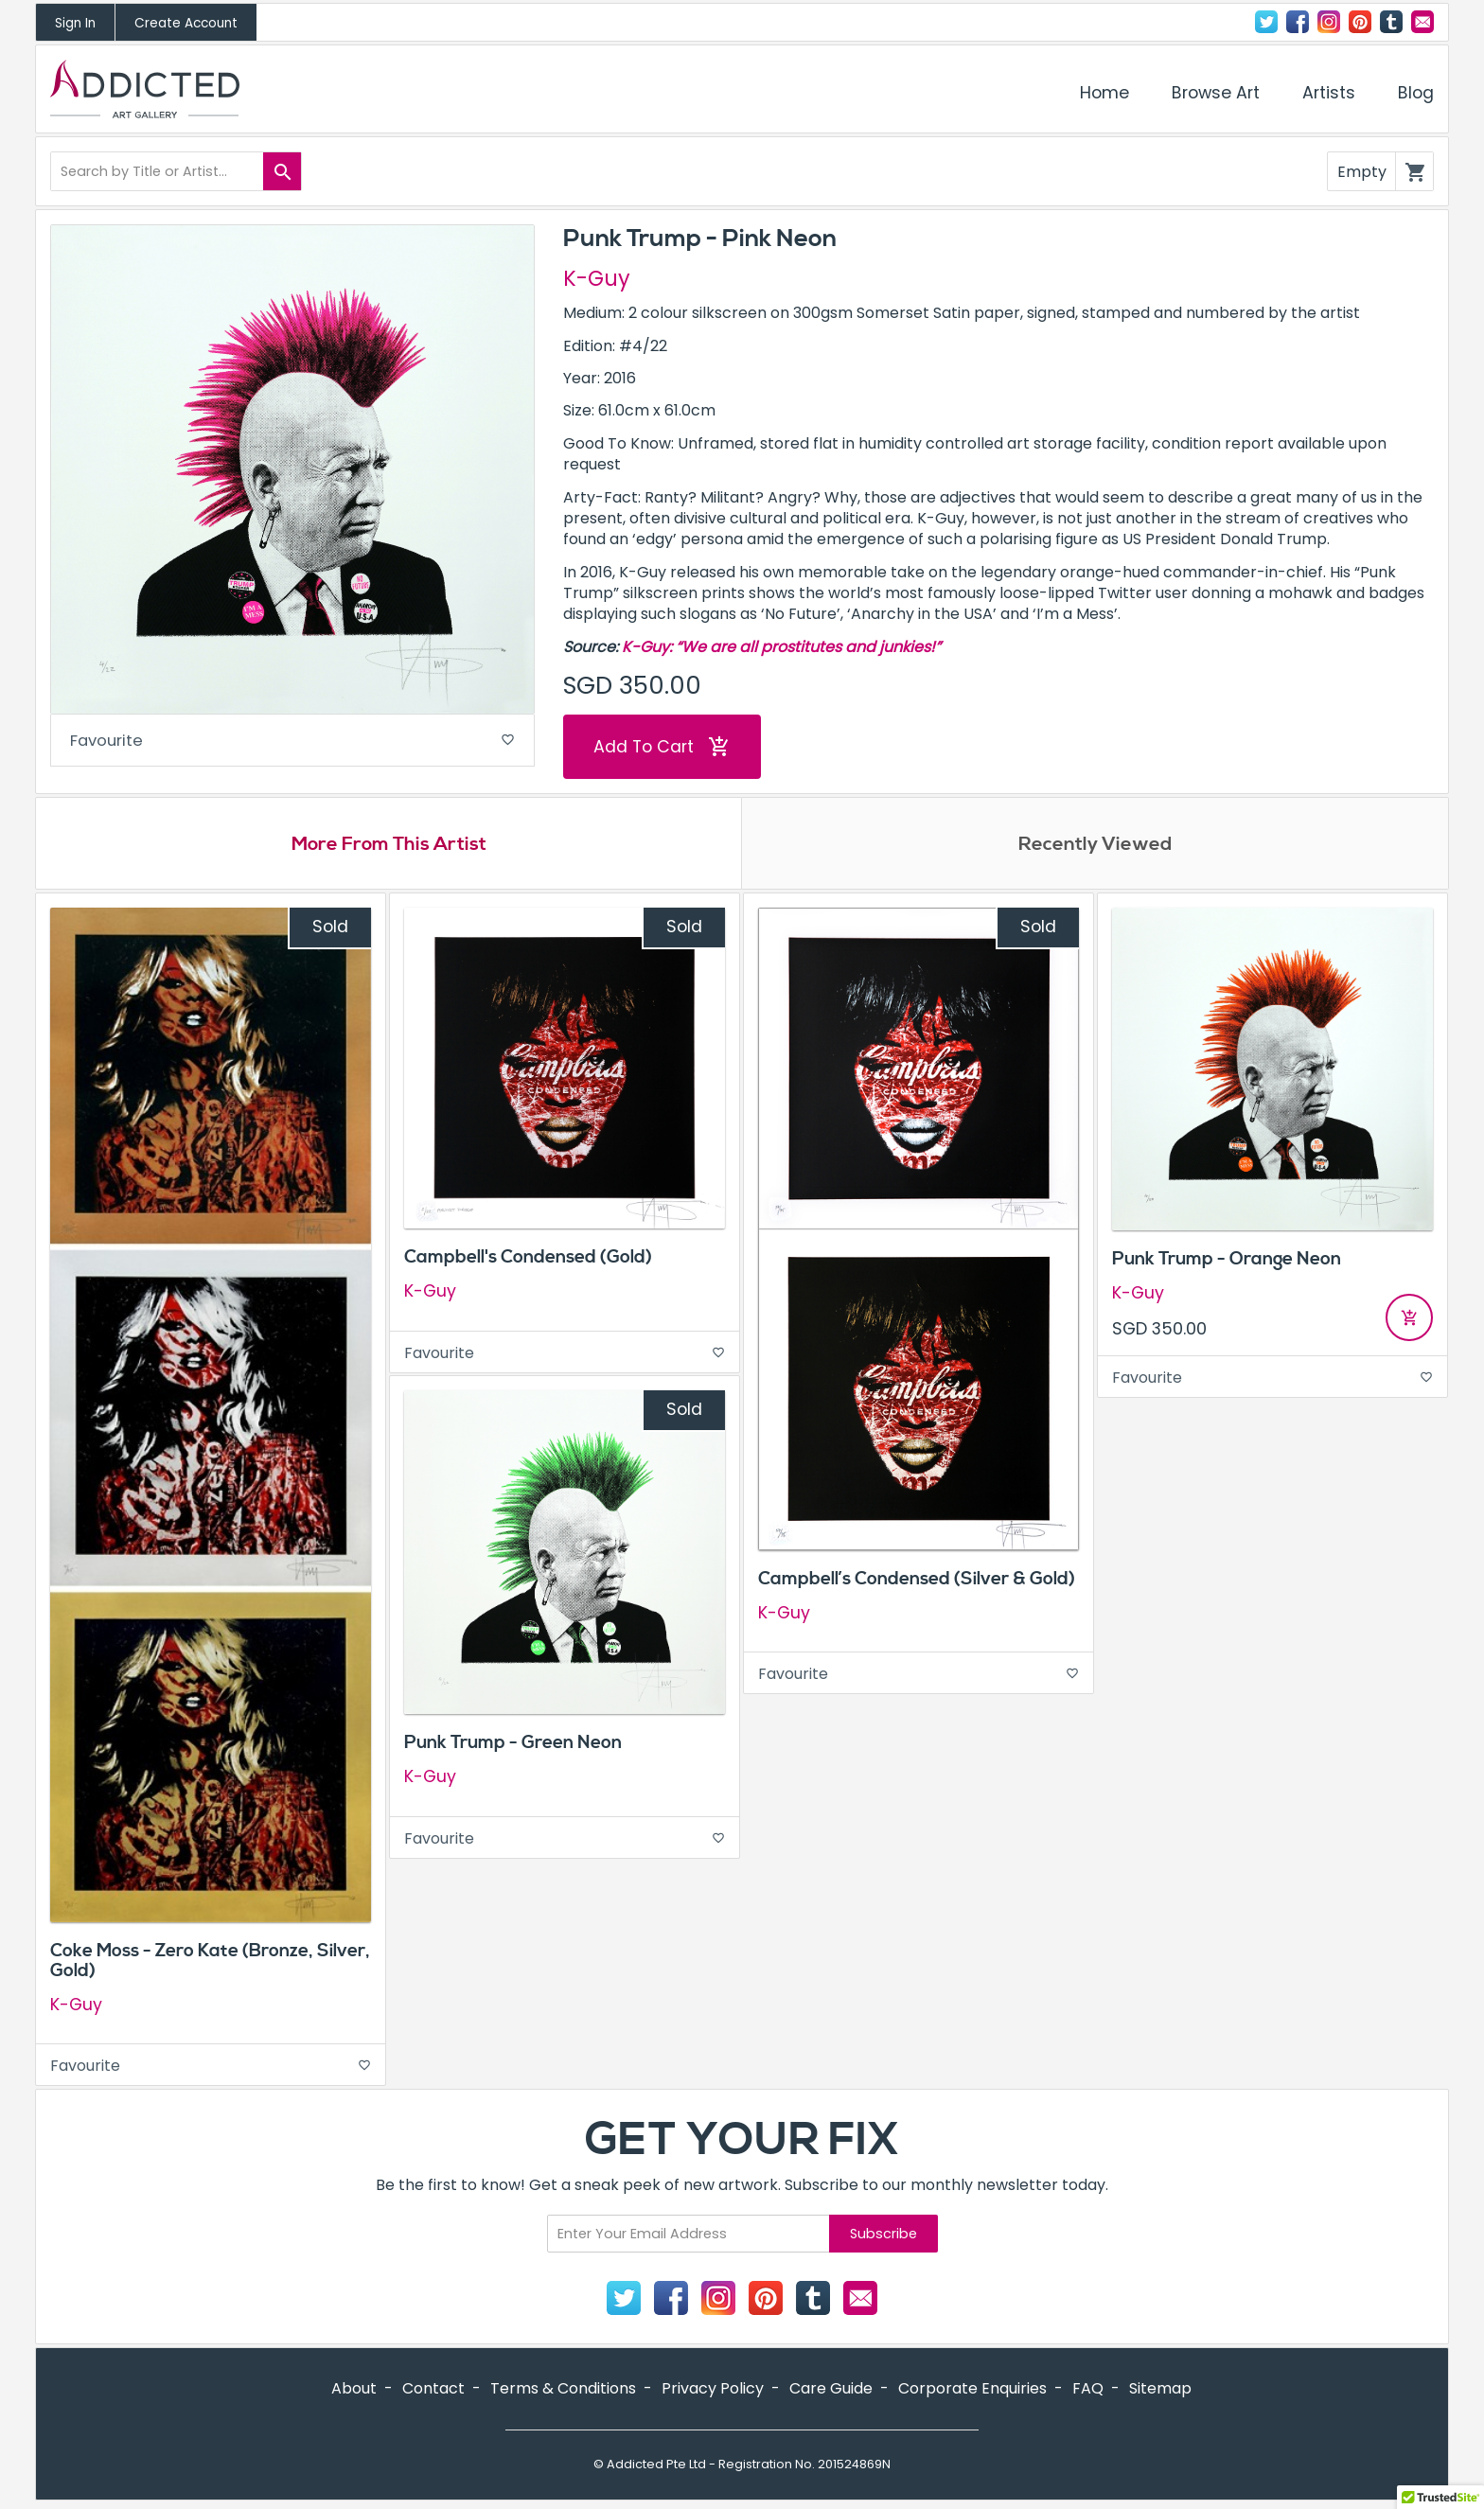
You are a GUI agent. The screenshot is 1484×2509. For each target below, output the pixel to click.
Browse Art (1216, 92)
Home (1104, 92)
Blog (1416, 92)
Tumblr (1391, 21)
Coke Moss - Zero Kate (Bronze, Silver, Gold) (210, 1962)
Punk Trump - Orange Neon (1226, 1261)
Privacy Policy (713, 2391)
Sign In (75, 23)
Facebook (1297, 21)
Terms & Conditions (563, 2391)
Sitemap (1160, 2391)
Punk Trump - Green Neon (513, 1745)
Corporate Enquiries (972, 2391)
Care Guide (831, 2391)
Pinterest (1360, 21)
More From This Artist (388, 846)
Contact (1422, 21)
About (354, 2391)
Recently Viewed (1095, 846)
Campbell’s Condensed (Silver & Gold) (916, 1581)
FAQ (1088, 2391)
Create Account (186, 23)
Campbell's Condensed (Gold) (528, 1259)
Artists (1328, 92)
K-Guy (596, 278)
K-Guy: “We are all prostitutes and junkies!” (781, 647)
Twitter (1266, 21)
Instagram (1328, 21)
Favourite (292, 742)
